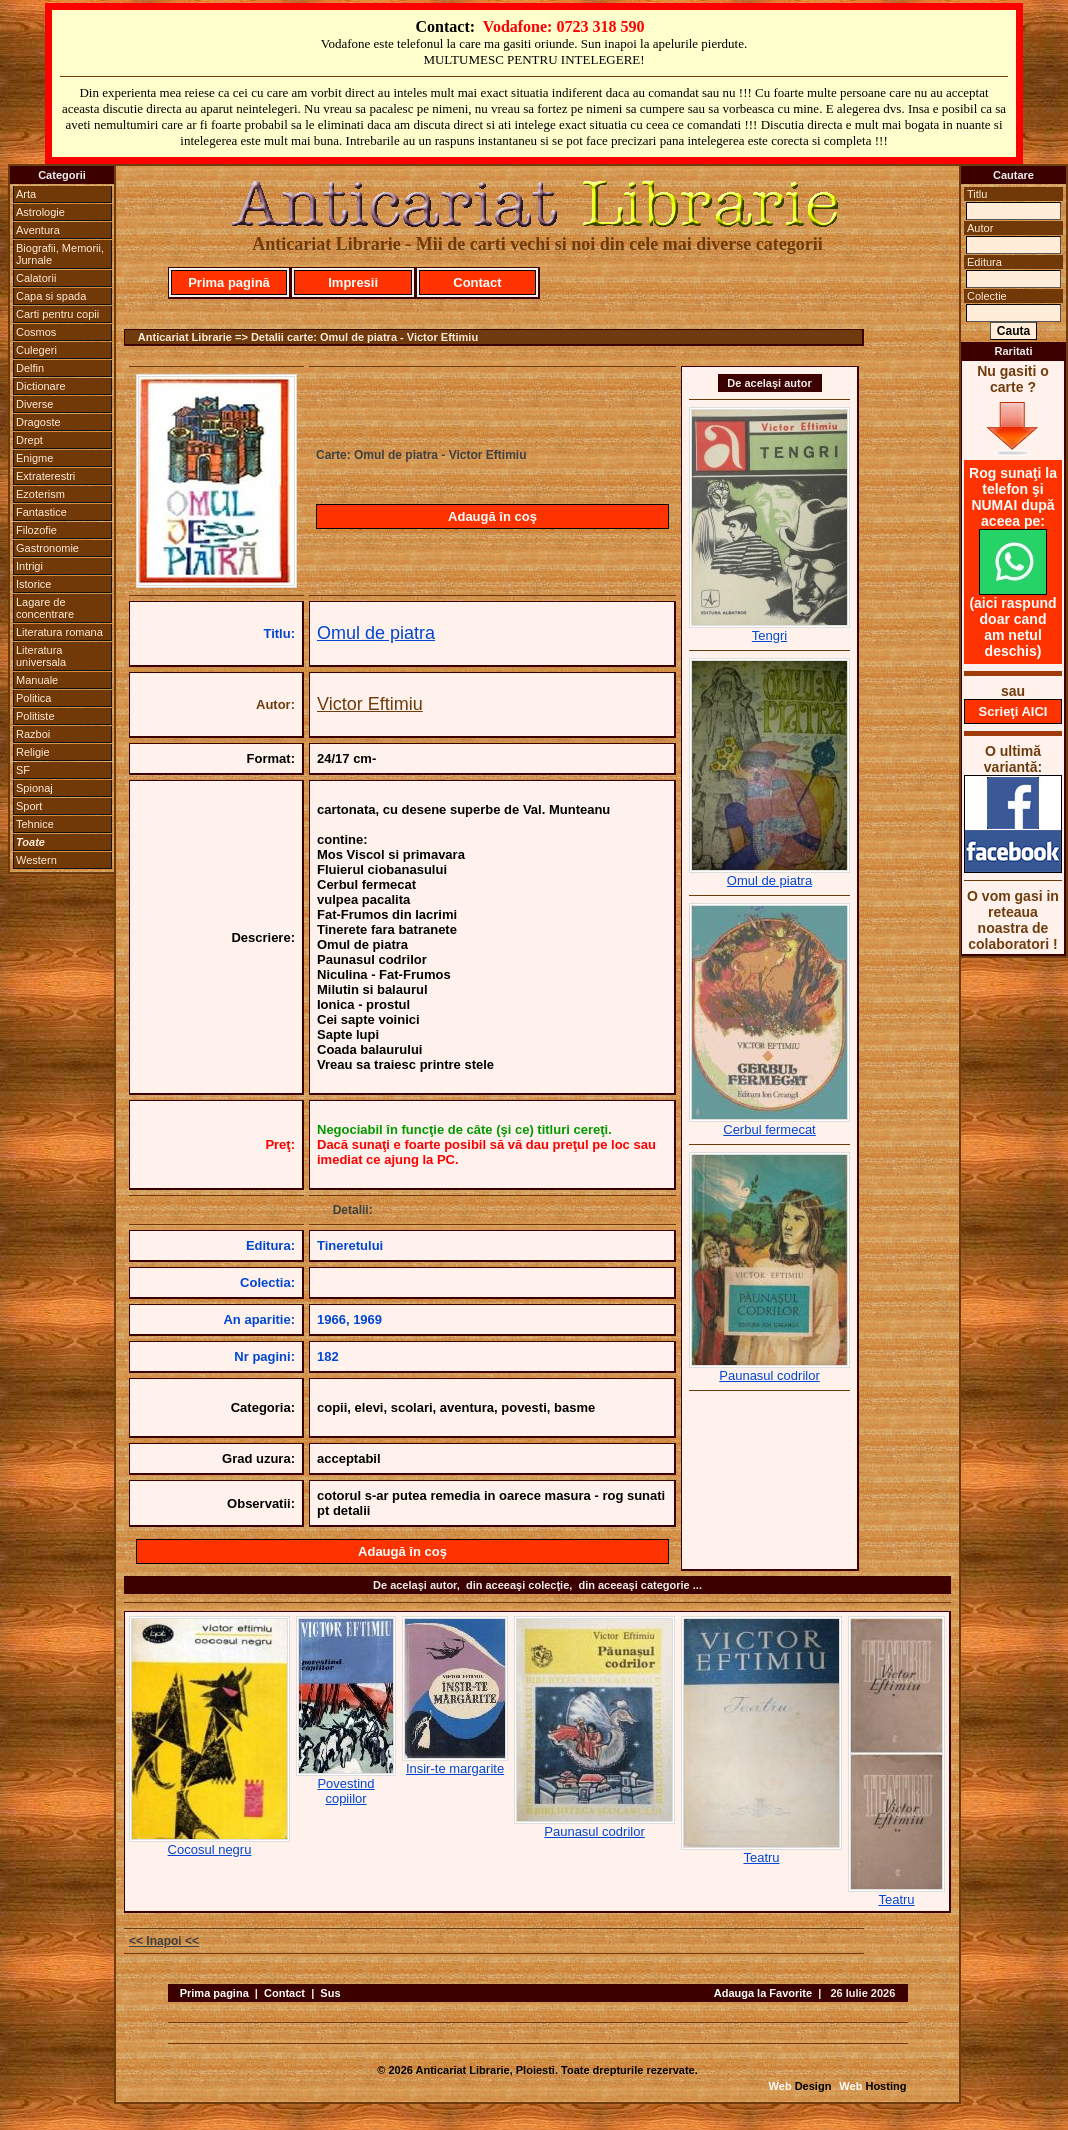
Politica (33, 698)
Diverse (34, 404)
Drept (29, 440)
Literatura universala (41, 656)
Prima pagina (214, 1993)
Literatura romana (59, 632)
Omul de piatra (376, 633)
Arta (26, 194)
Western (36, 860)
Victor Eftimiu (370, 704)
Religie (33, 752)
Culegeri (36, 350)
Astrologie (40, 212)
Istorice (33, 584)
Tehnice (35, 824)
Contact (477, 282)
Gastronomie (47, 548)
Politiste (35, 716)
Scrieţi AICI (1013, 711)
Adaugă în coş (492, 516)
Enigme (34, 458)
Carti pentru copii (57, 314)
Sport (29, 806)
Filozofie (36, 530)
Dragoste (38, 422)
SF (23, 770)
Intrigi (29, 566)
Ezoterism (40, 494)
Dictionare (41, 386)
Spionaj (34, 788)
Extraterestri (45, 476)
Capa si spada (51, 296)
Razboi (33, 734)
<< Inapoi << (164, 1941)
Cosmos (36, 332)
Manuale (37, 680)
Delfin (30, 368)
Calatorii (36, 278)
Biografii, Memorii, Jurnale (60, 254)
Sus (330, 1993)
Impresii (353, 282)
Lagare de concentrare (45, 608)
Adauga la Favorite (763, 1993)
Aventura (38, 230)
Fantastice (41, 512)
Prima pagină (229, 282)
